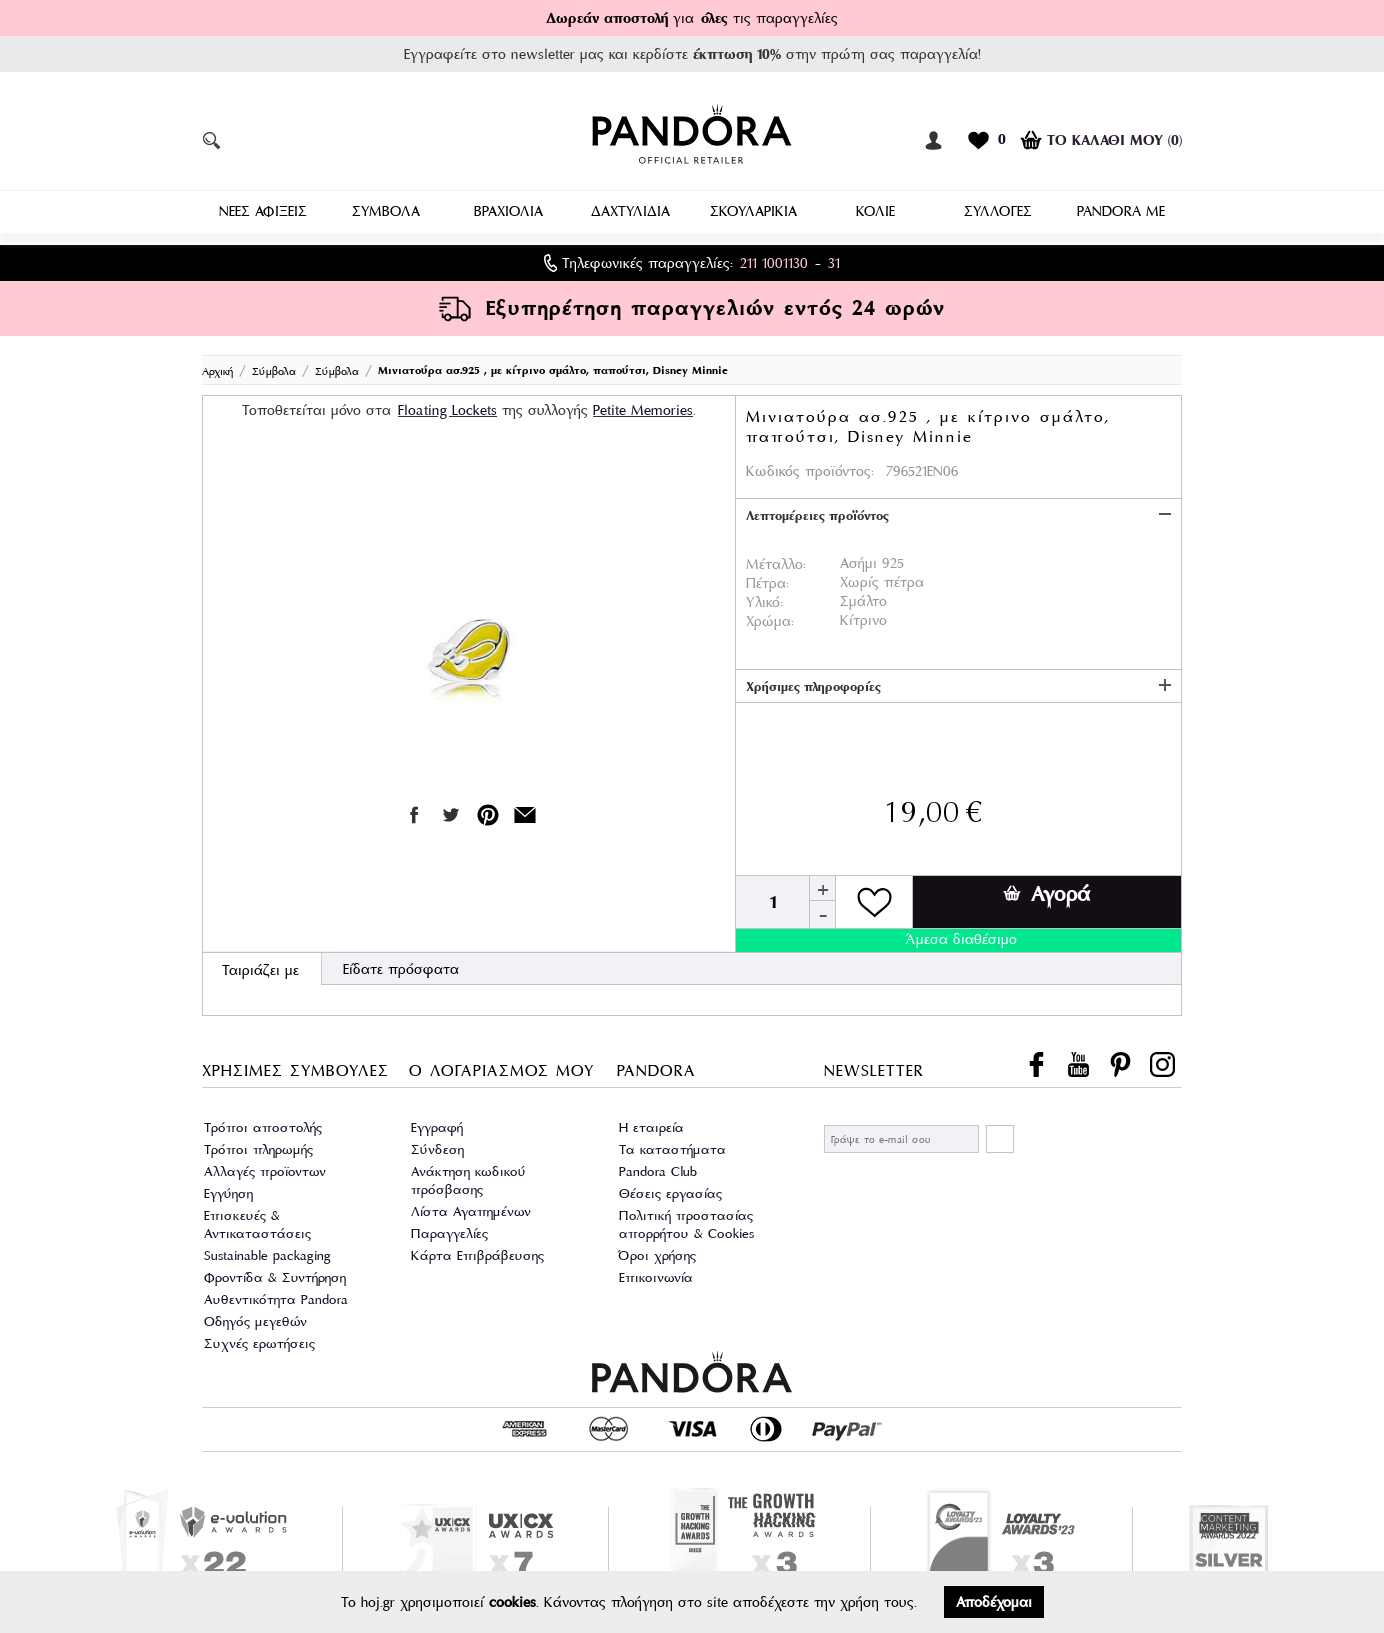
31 (834, 256)
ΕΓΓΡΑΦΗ (1000, 1132)
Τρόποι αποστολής (263, 1120)
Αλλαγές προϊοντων (265, 1164)
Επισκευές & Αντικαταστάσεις (257, 1217)
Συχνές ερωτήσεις (259, 1336)
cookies (512, 1602)
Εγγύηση (228, 1186)
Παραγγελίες (449, 1226)
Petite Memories (643, 403)
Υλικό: (764, 595)
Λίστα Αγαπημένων (471, 1204)
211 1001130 (774, 256)
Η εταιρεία (651, 1120)
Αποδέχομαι (994, 1602)
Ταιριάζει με (260, 963)
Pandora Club (658, 1164)
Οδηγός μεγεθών (255, 1314)
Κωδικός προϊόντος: (810, 464)
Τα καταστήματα (672, 1142)
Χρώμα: (770, 614)
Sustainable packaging (267, 1248)
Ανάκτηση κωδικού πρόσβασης (468, 1173)
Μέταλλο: (776, 557)
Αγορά (1046, 887)
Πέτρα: (767, 576)
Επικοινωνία (656, 1270)
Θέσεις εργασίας (670, 1186)
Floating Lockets (447, 403)
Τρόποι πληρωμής (258, 1142)
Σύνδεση (437, 1142)
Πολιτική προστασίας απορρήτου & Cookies (686, 1217)
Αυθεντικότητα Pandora (276, 1292)
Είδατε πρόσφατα (401, 962)
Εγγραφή (437, 1120)
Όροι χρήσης (657, 1248)
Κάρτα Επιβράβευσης (477, 1248)
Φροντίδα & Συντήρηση (275, 1270)
